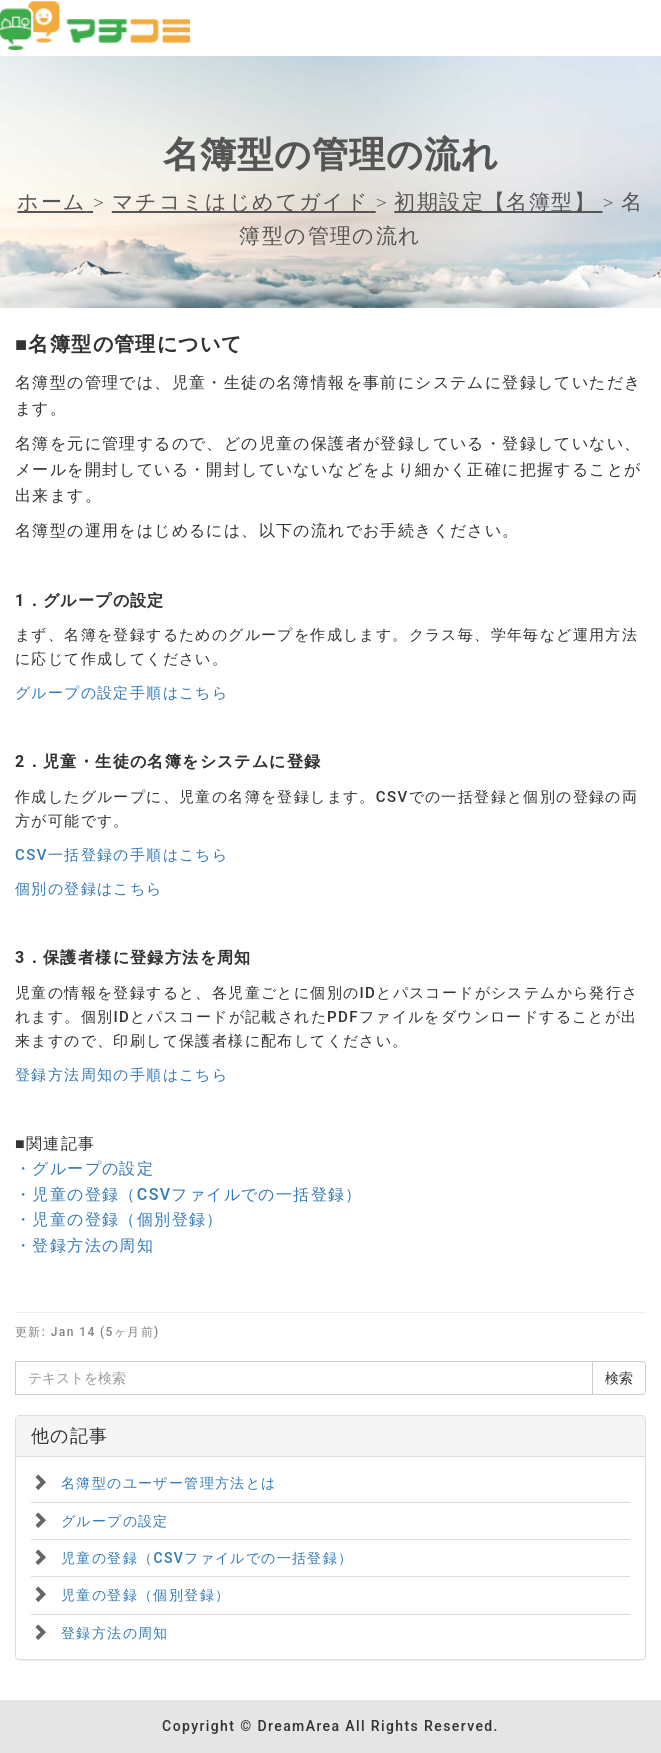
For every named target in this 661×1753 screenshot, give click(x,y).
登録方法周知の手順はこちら (121, 1075)
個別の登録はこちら (89, 889)
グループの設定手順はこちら (121, 693)
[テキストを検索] (304, 1378)
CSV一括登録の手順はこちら (121, 855)
